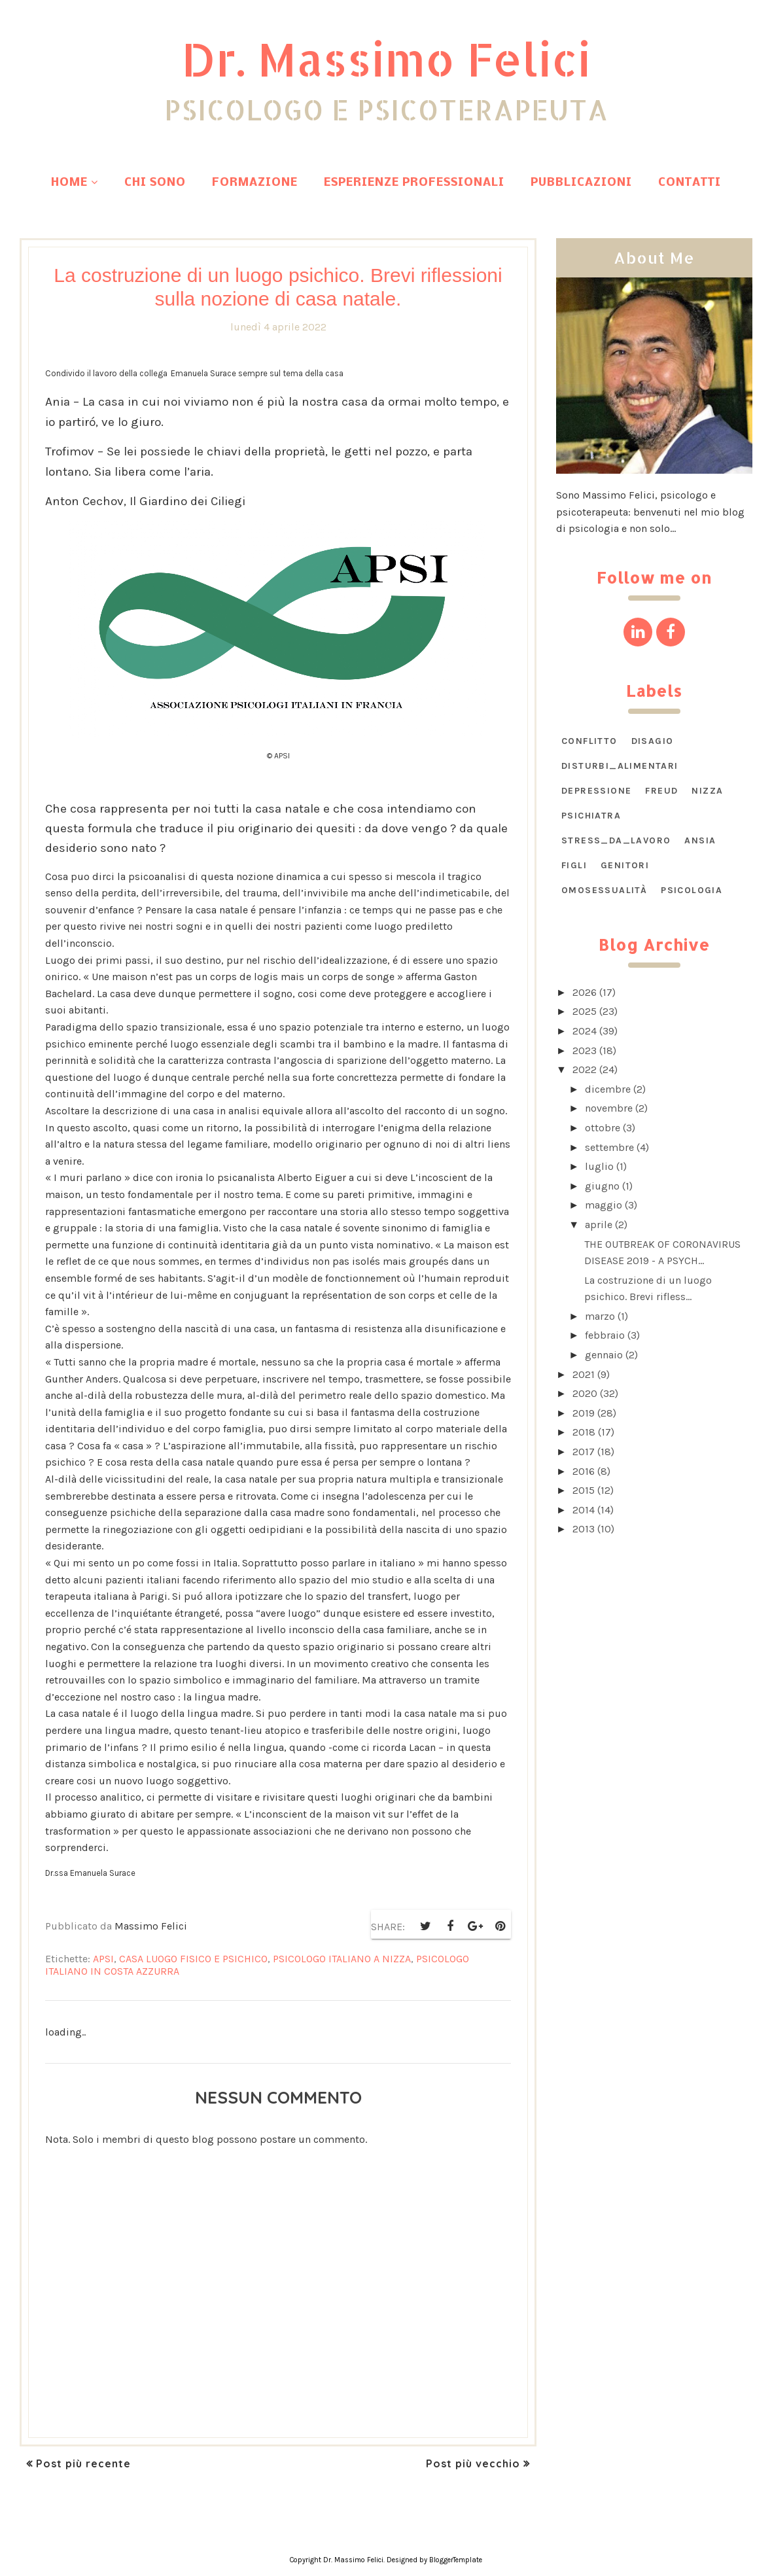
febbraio (605, 1335)
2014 (583, 1510)
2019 (583, 1413)
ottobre (602, 1127)
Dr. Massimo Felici (386, 57)
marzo (600, 1316)
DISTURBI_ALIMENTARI (619, 765)
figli (574, 865)
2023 (584, 1050)
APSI (103, 1958)
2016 (583, 1471)
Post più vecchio (473, 2463)
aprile (598, 1224)
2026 (584, 992)
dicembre (608, 1089)
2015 (583, 1490)
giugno (602, 1186)
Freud (661, 790)
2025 (584, 1011)
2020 (584, 1393)
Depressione (596, 790)
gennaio (604, 1355)
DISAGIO (652, 741)
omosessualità (604, 890)
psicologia (691, 890)
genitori (625, 865)
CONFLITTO (589, 741)
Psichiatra (591, 815)
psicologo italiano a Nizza (342, 1958)
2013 (583, 1529)
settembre (609, 1147)
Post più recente (83, 2463)
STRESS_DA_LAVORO (616, 840)
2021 (583, 1374)
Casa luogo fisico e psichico (193, 1958)
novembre (609, 1108)
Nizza (707, 790)
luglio (599, 1166)
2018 (583, 1432)
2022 (584, 1069)
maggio (603, 1205)
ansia (700, 840)
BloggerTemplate (455, 2560)
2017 (583, 1451)
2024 (584, 1031)
